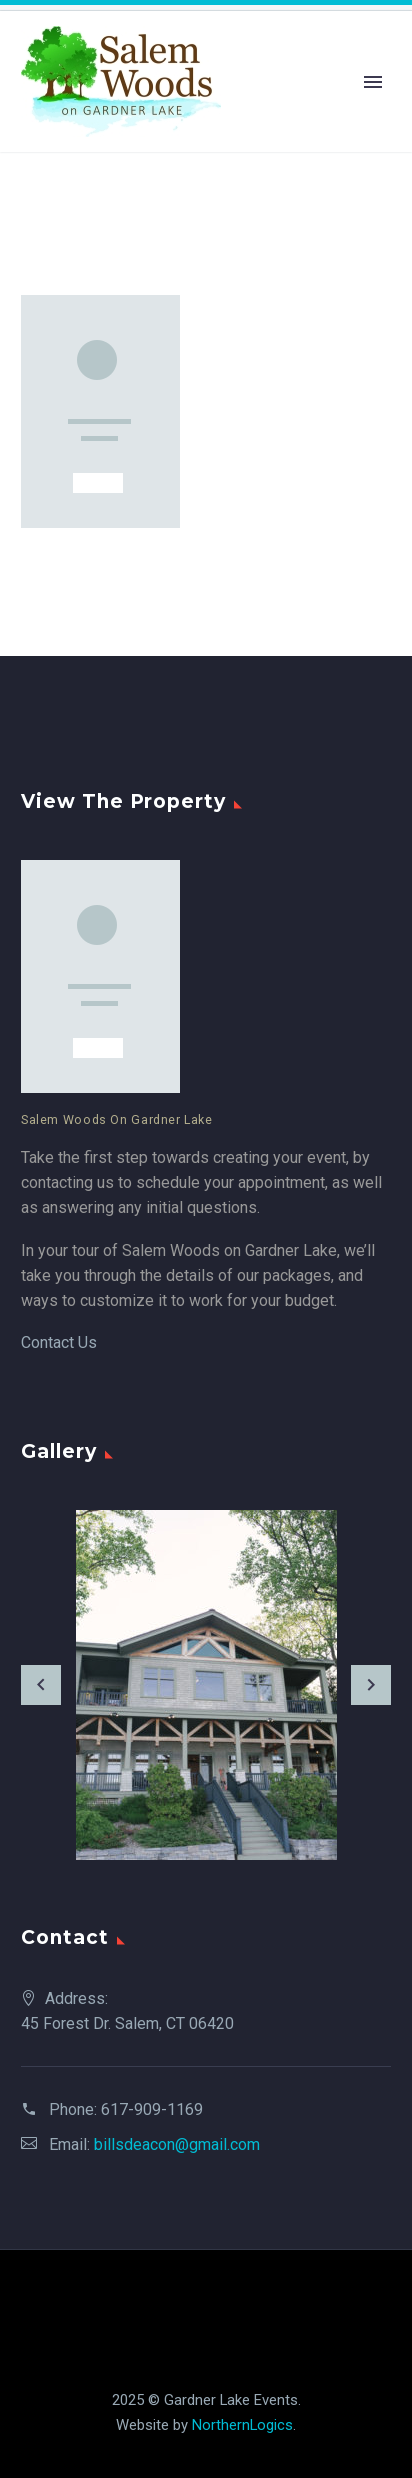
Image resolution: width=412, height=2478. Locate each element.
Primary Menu (373, 82)
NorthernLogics (242, 2425)
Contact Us (59, 1342)
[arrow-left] (41, 1685)
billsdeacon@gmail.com (177, 2144)
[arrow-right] (371, 1685)
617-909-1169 (152, 2109)
